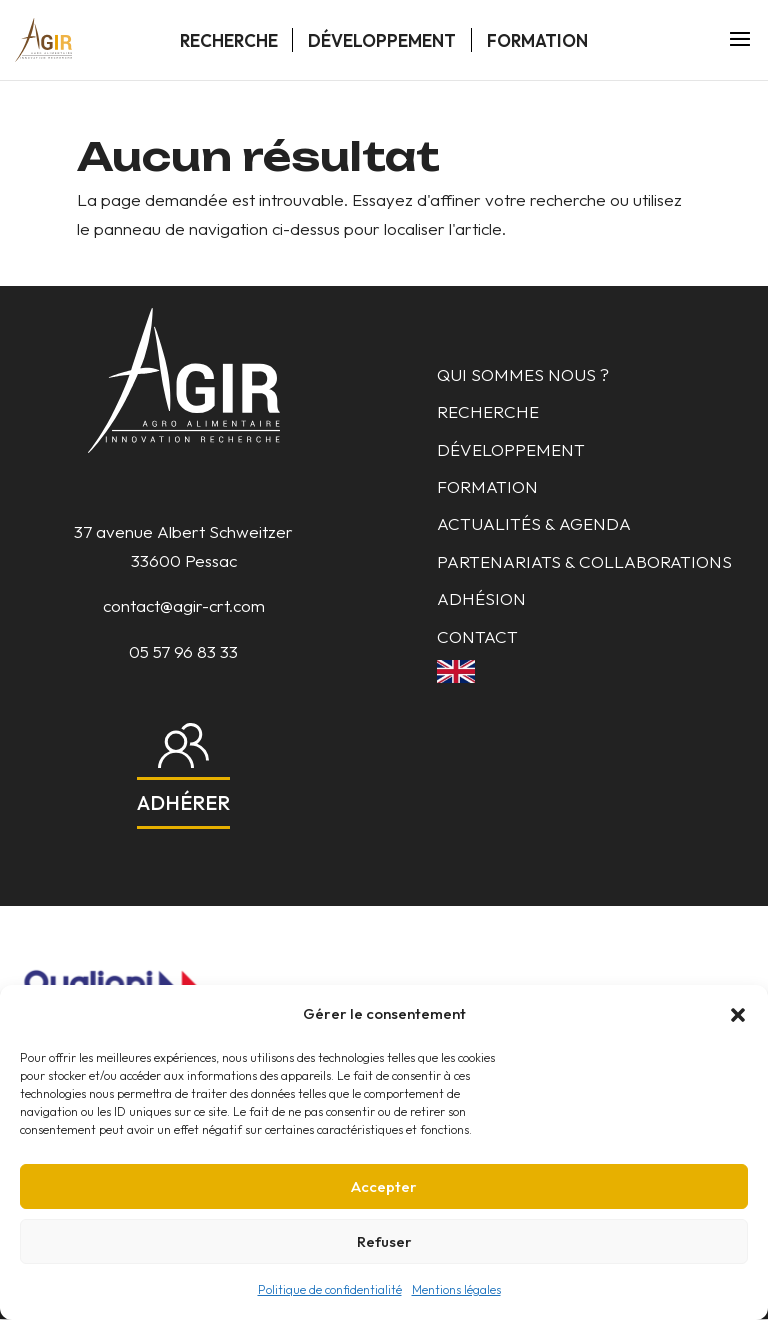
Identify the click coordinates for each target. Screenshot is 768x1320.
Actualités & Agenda (534, 523)
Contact (477, 636)
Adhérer (183, 802)
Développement (382, 40)
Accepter (384, 1186)
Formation (537, 40)
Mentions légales (456, 1289)
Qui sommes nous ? (523, 374)
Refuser (384, 1241)
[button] (738, 1015)
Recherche (229, 40)
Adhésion (481, 598)
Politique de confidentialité (330, 1289)
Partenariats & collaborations (584, 561)
